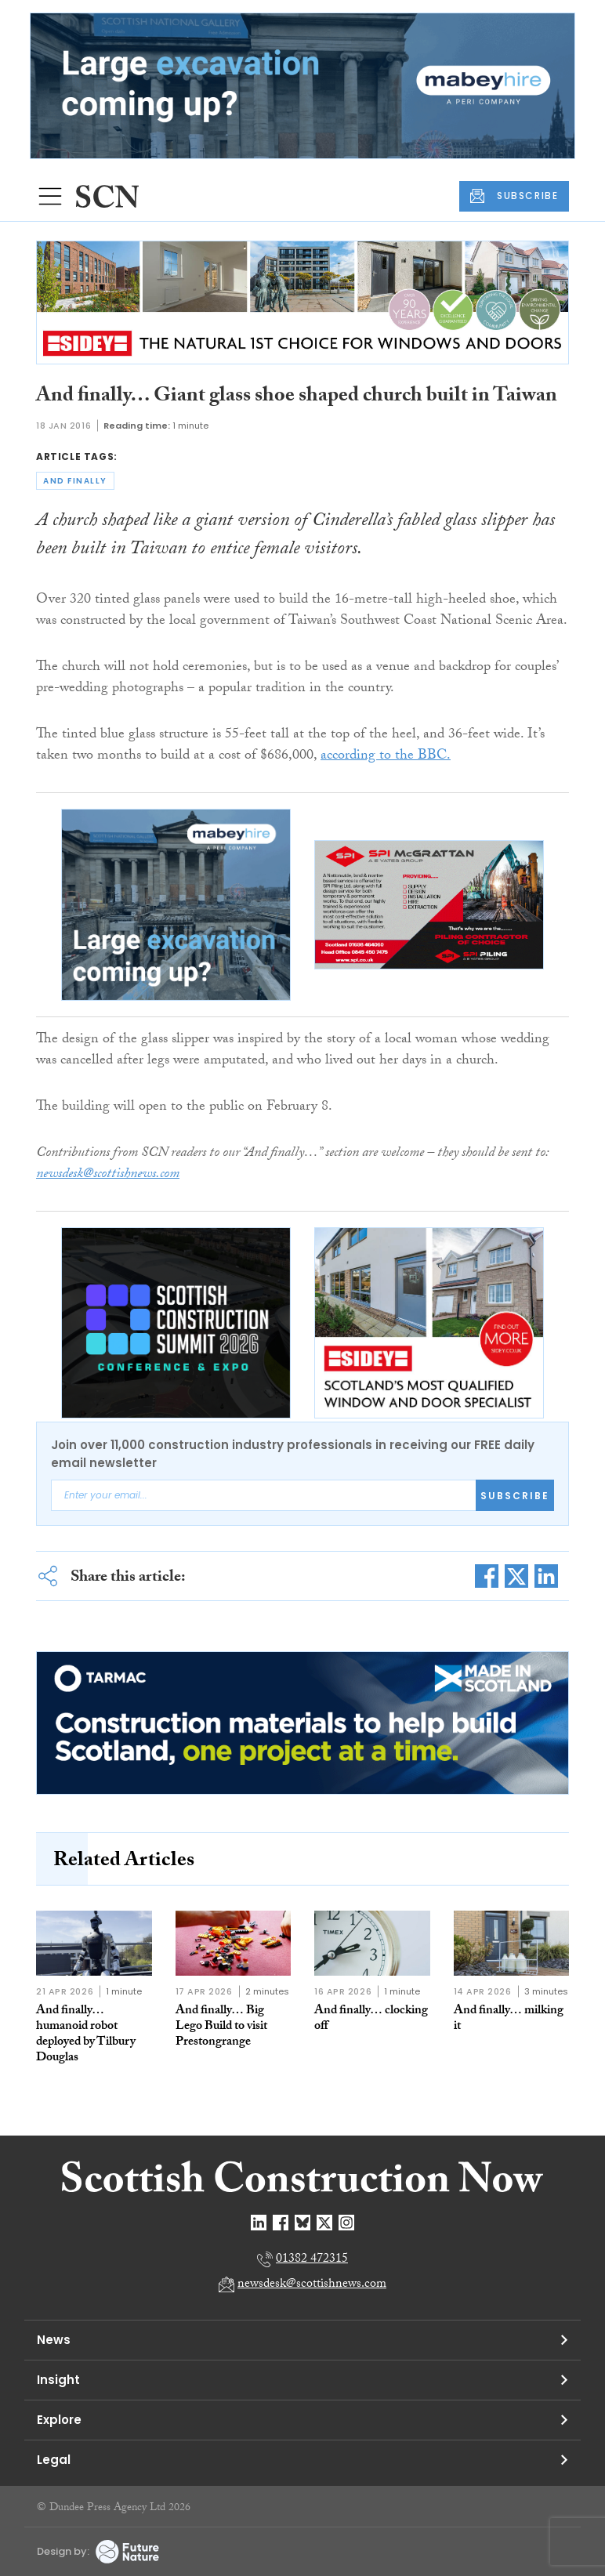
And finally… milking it (508, 2019)
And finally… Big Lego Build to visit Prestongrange (221, 2027)
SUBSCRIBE (514, 196)
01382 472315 (312, 2259)
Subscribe (514, 1495)
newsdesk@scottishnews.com (311, 2284)
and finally (75, 481)
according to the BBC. (386, 757)
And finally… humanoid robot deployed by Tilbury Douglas (86, 2035)
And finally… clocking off (371, 2019)
